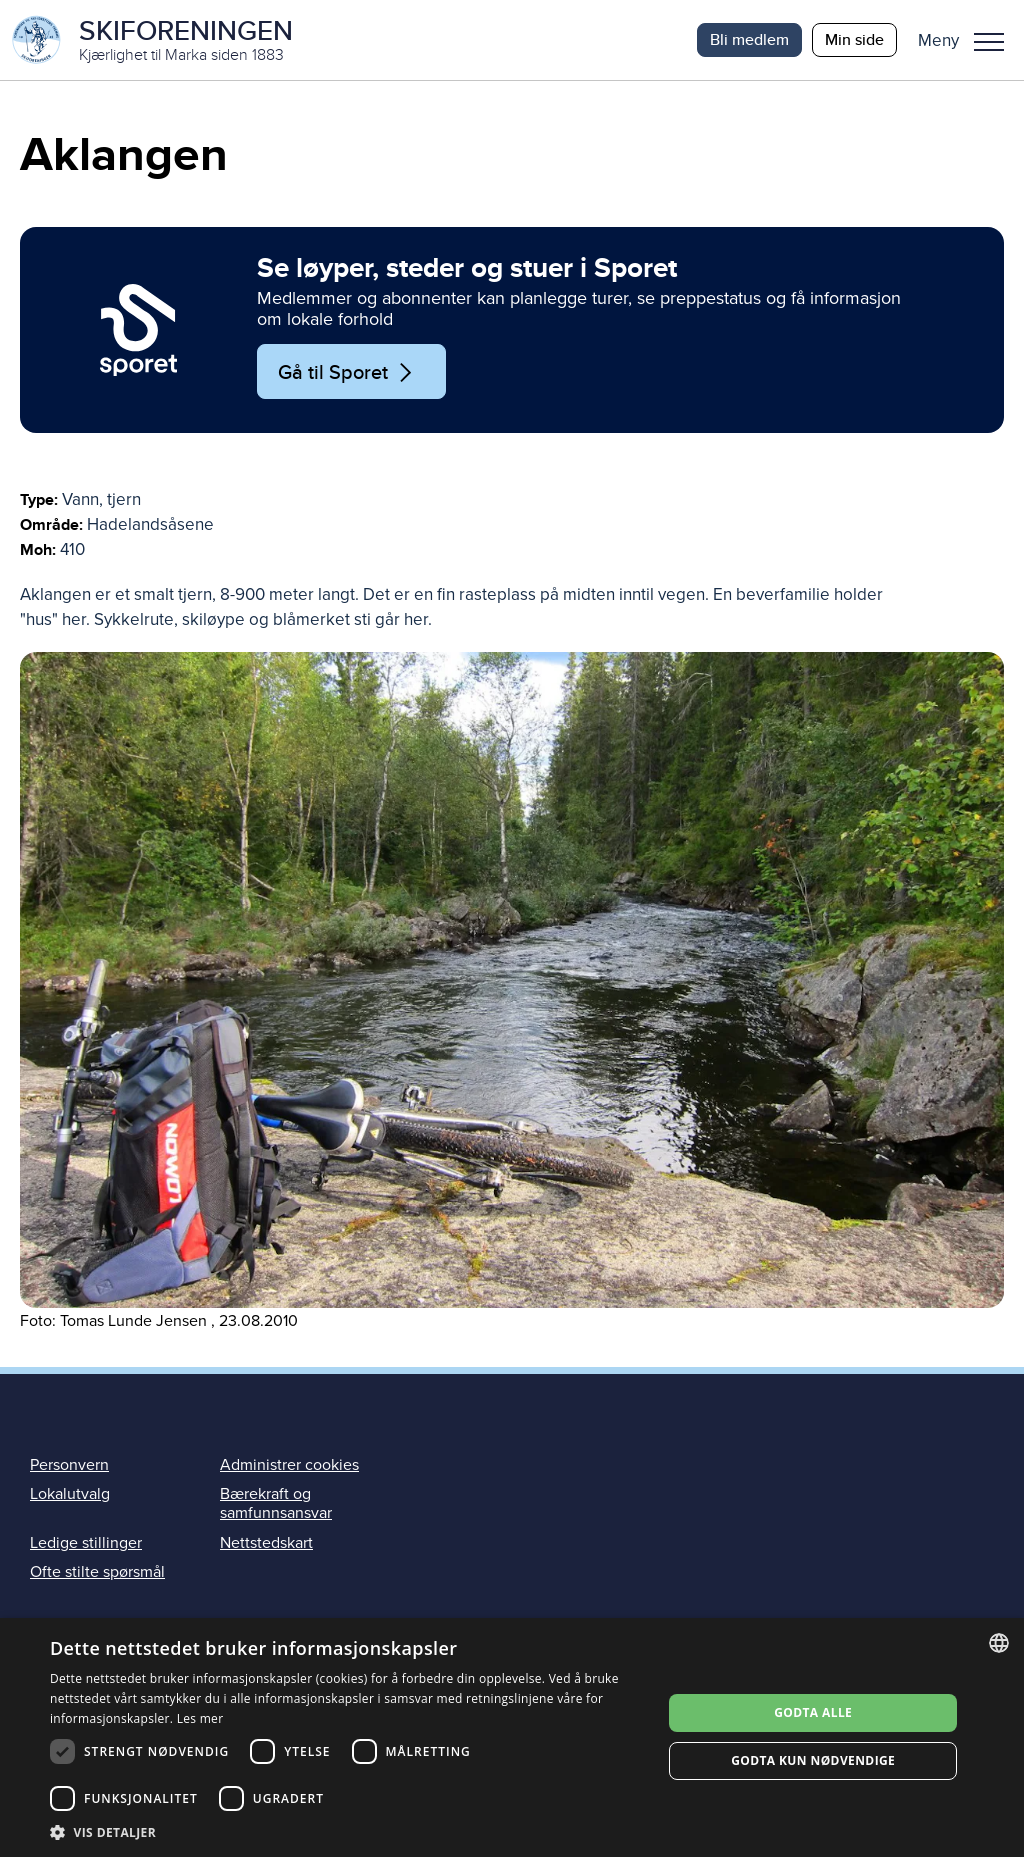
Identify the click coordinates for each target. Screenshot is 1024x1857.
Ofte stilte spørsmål (97, 1572)
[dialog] (512, 1737)
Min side (854, 39)
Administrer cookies (289, 1465)
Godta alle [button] (813, 1712)
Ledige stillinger (86, 1543)
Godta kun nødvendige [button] (813, 1760)
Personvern (69, 1465)
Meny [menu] (989, 42)
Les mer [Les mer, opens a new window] (200, 1718)
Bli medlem (749, 39)
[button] (968, 40)
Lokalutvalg (70, 1494)
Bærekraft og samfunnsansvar (276, 1503)
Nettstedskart (266, 1543)
